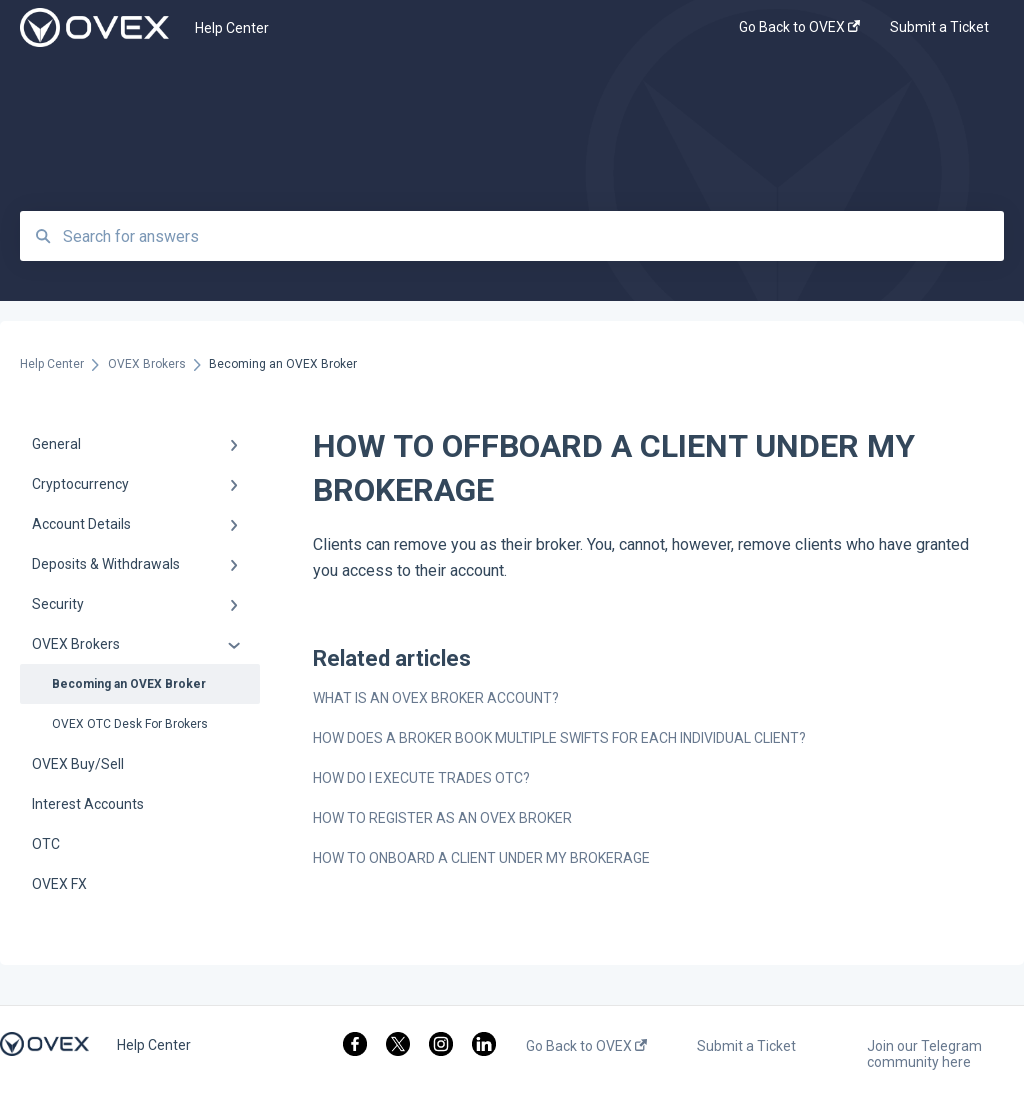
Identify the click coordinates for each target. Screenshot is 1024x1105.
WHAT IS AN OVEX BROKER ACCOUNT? (436, 698)
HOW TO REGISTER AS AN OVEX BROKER (442, 818)
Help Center (232, 28)
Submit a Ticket (746, 1046)
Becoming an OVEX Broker (129, 684)
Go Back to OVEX (586, 1046)
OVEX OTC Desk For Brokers (130, 724)
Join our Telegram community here (924, 1054)
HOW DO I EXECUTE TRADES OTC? (421, 778)
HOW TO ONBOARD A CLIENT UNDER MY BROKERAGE (481, 858)
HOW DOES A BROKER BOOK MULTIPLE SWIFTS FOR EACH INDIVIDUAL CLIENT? (559, 738)
